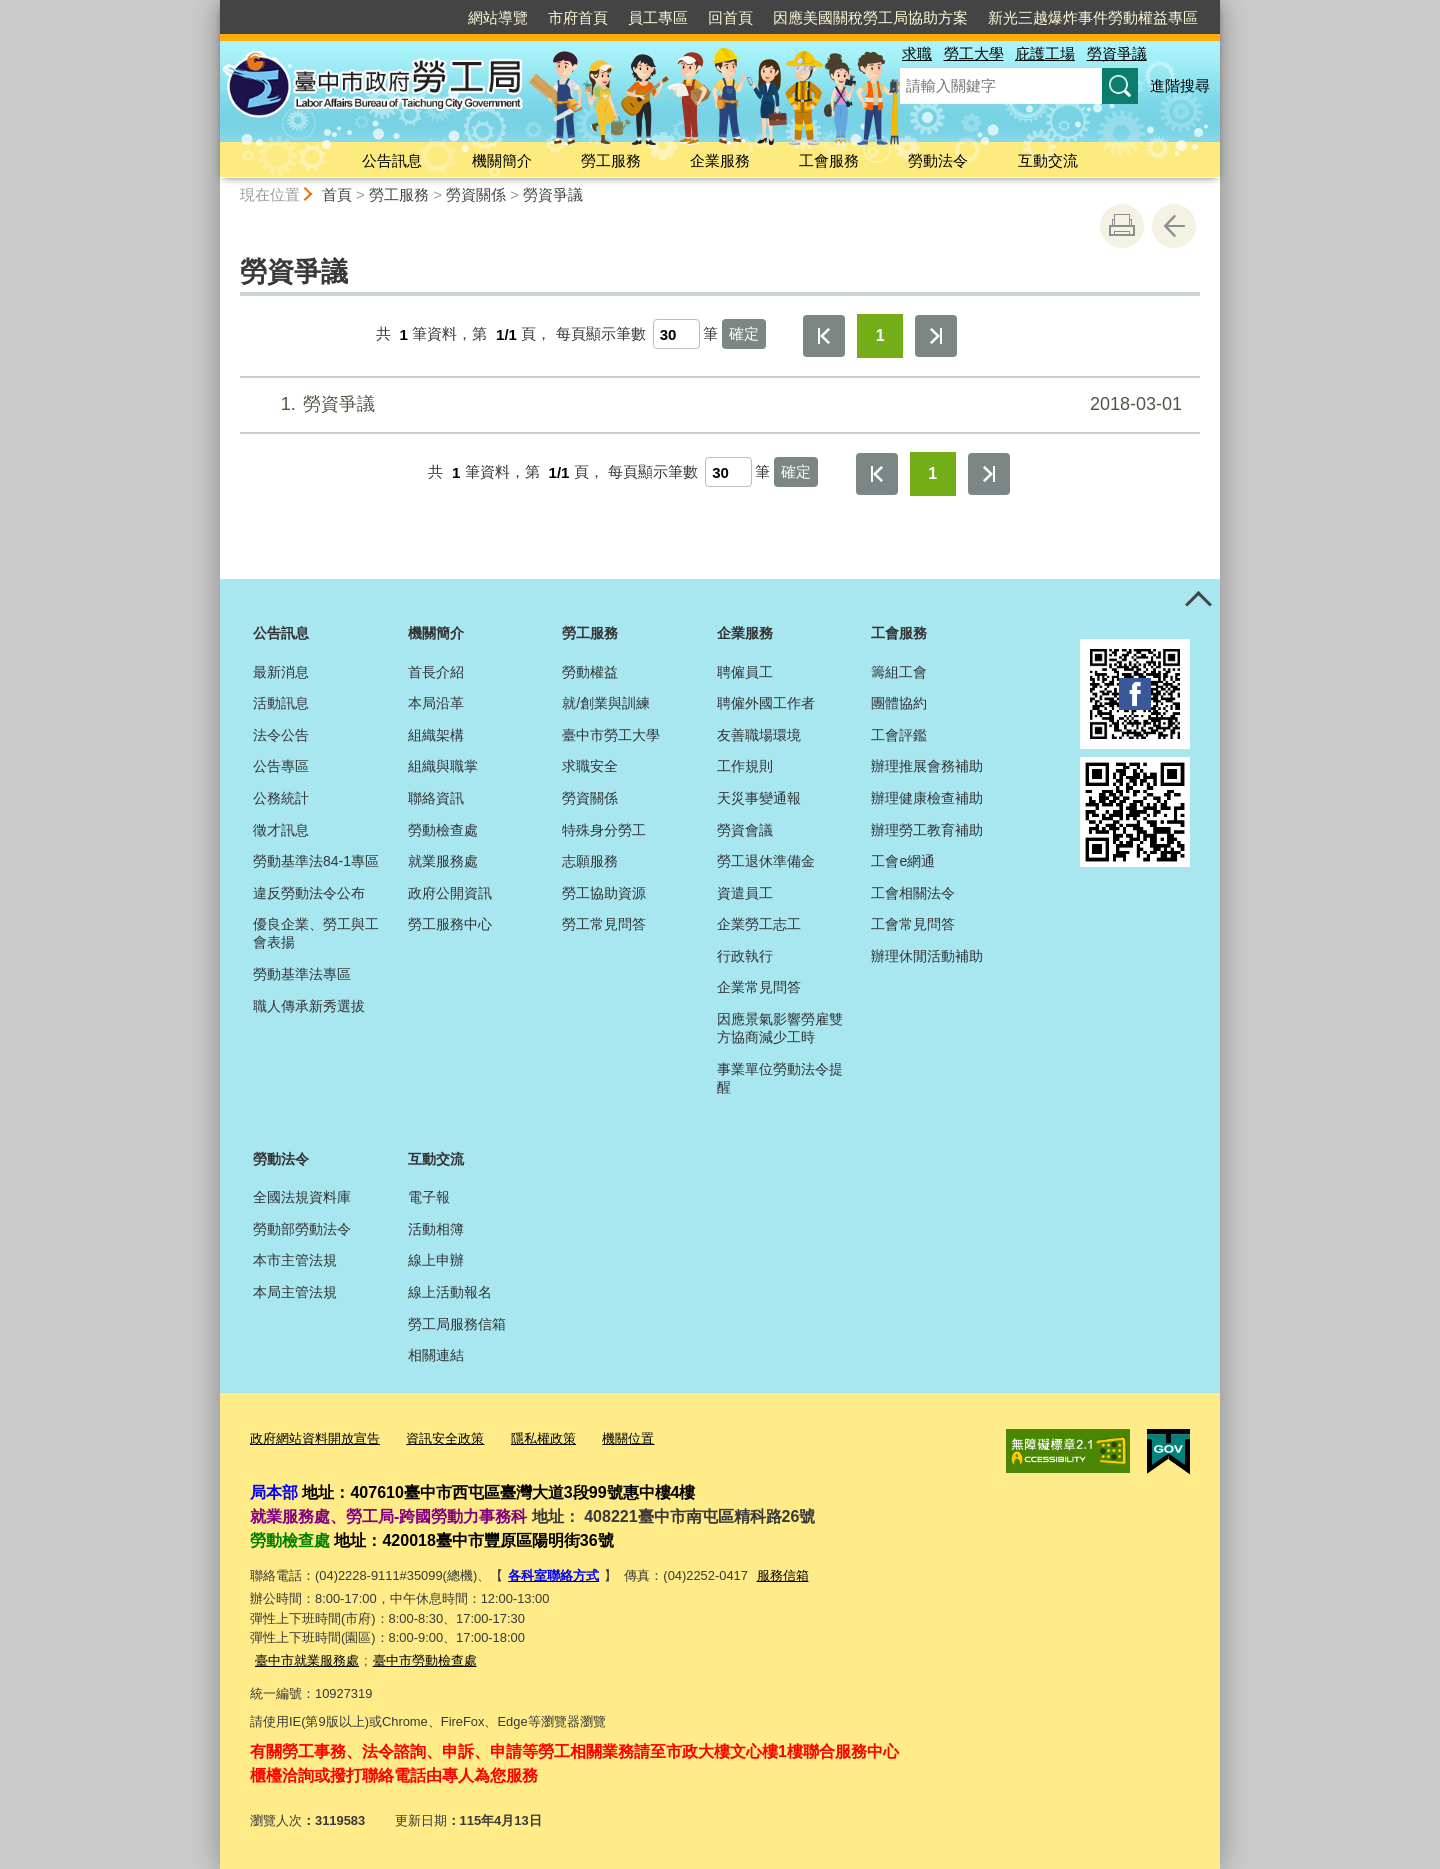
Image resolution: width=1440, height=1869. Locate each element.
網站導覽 (498, 17)
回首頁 (730, 17)
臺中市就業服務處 (307, 1660)
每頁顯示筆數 (601, 334)
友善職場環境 (759, 735)
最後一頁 (936, 336)
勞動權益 (590, 672)
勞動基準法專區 (302, 974)
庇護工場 (1045, 53)
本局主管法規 (295, 1292)
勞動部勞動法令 (302, 1229)
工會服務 (829, 160)
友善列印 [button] (1122, 226)
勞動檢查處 (443, 830)
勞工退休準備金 (766, 861)
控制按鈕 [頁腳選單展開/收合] (1198, 601)
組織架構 (436, 735)
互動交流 (1048, 160)
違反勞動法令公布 (309, 893)
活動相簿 (436, 1229)
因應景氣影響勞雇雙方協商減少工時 (780, 1028)
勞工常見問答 (604, 924)
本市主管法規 (295, 1260)
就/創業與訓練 (606, 703)
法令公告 (281, 735)
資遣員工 (745, 893)
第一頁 (824, 336)
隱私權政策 (543, 1438)
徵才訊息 (281, 830)
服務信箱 (783, 1575)
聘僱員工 (745, 672)
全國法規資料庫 (302, 1197)
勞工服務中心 (450, 924)
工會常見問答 (913, 924)
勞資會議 (745, 830)
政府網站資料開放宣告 (315, 1438)
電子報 (429, 1197)
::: (211, 8)
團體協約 (899, 703)
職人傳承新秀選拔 (309, 1006)
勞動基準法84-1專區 (316, 861)
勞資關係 (476, 194)
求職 (917, 53)
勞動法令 (938, 160)
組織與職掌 (443, 766)
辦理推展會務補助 (927, 766)
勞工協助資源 (604, 893)
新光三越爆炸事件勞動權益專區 (1093, 17)
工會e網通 (903, 861)
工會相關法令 (913, 893)
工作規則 (745, 766)
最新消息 (281, 672)
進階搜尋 (1180, 85)
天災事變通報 (759, 798)
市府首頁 (578, 17)
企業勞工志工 (759, 924)
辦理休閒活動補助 (927, 956)
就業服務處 (443, 861)
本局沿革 (436, 703)
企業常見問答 (759, 987)
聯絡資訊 (436, 798)
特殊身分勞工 (604, 830)
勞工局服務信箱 (457, 1324)
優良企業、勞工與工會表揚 (316, 933)
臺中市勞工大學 (611, 735)
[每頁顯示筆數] (676, 334)
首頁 (337, 194)
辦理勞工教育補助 (927, 830)
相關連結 (436, 1355)
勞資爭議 (1117, 53)
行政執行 (745, 956)
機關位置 (628, 1438)
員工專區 (658, 17)
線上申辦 (436, 1260)
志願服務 (590, 861)
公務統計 (281, 798)
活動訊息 (281, 703)
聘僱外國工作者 (766, 703)
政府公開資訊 (450, 893)
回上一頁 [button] (1174, 226)
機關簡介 (502, 160)
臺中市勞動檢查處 (425, 1660)
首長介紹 (436, 672)
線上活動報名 (450, 1292)
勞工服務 (611, 160)
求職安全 (590, 766)
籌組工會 (899, 672)
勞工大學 (974, 53)
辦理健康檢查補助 (927, 798)
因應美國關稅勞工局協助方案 (870, 17)
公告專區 (281, 766)
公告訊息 (392, 160)
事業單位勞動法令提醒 (780, 1078)
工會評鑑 (899, 735)
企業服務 (720, 160)
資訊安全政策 (445, 1438)
